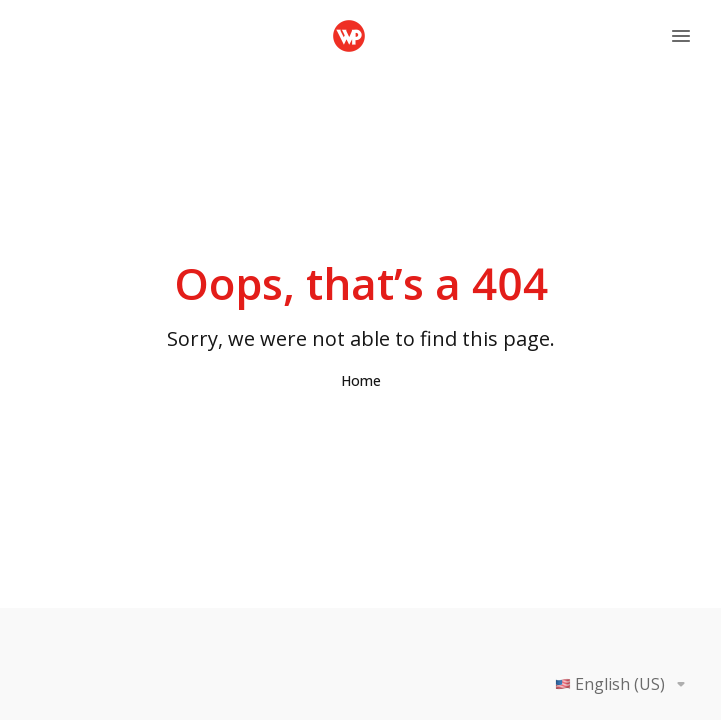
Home (361, 380)
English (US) (624, 684)
